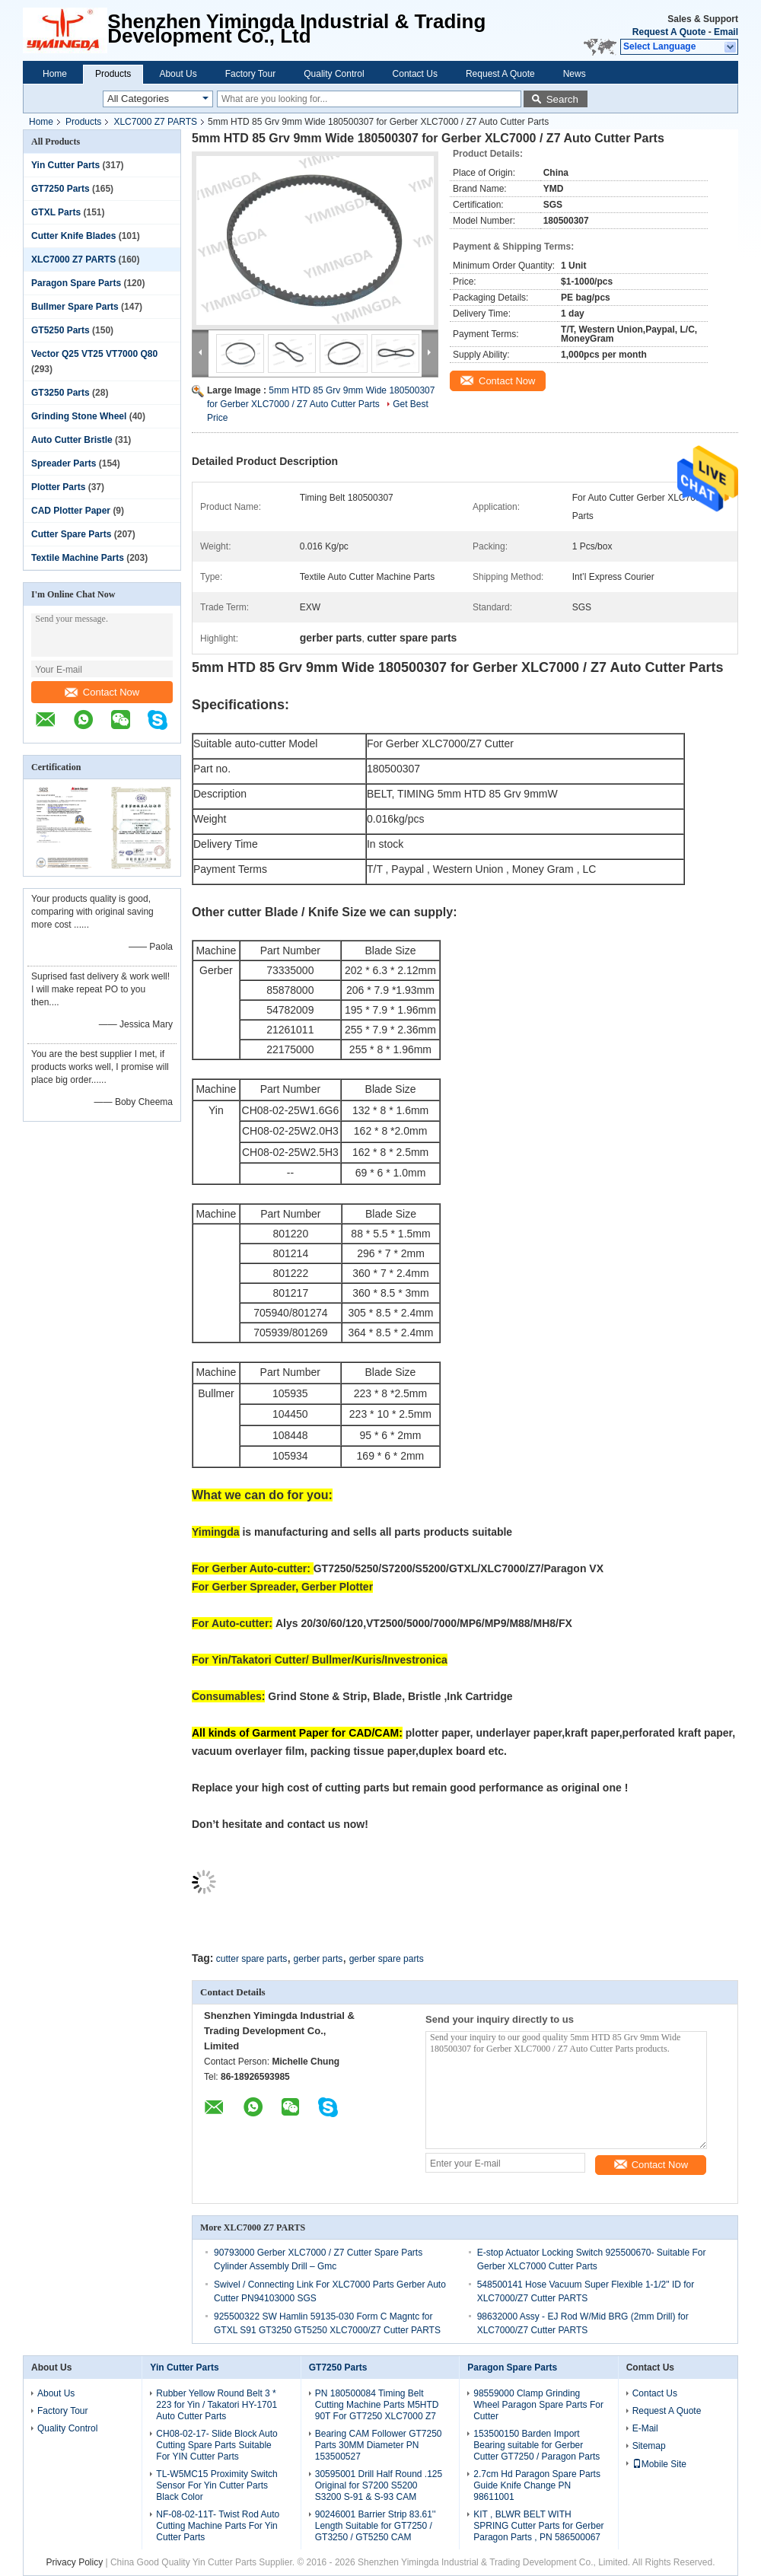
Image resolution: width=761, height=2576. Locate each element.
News (574, 73)
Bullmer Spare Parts (75, 306)
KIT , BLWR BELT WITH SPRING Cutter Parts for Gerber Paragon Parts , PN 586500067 (538, 2526)
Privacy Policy (74, 2562)
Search (562, 99)
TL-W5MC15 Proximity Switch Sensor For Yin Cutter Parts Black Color (216, 2485)
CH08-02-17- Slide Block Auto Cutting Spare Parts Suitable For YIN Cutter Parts (216, 2445)
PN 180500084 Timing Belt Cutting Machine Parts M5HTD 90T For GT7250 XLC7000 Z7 (377, 2405)
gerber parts (318, 1958)
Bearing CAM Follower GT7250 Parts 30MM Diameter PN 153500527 (378, 2445)
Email (726, 32)
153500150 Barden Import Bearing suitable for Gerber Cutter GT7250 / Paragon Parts (536, 2445)
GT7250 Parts (60, 188)
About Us (177, 73)
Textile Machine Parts (77, 557)
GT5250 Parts (60, 330)
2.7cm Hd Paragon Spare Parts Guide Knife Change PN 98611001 (536, 2485)
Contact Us (415, 73)
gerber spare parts (386, 1958)
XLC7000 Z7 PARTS (155, 121)
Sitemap (649, 2446)
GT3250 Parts (60, 392)
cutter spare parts (251, 1958)
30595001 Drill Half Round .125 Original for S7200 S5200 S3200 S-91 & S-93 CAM (378, 2485)
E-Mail (645, 2428)
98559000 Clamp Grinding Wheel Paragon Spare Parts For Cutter (538, 2405)
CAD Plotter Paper (70, 510)
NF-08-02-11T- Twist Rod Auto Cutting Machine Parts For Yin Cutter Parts (217, 2526)
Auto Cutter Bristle (72, 440)
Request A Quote (668, 32)
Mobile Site (659, 2464)
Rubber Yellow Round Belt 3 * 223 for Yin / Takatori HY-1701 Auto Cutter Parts (216, 2405)
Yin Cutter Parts (65, 165)
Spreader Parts (63, 463)
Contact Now (102, 692)
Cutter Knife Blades (73, 236)
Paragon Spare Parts (76, 283)
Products (113, 73)
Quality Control (334, 73)
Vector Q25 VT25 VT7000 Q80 (94, 354)
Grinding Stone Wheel (78, 416)
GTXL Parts (56, 212)
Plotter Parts (58, 487)
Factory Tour (250, 73)
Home (55, 73)
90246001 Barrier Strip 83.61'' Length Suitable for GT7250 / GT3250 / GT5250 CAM (375, 2526)
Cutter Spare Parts (71, 534)
